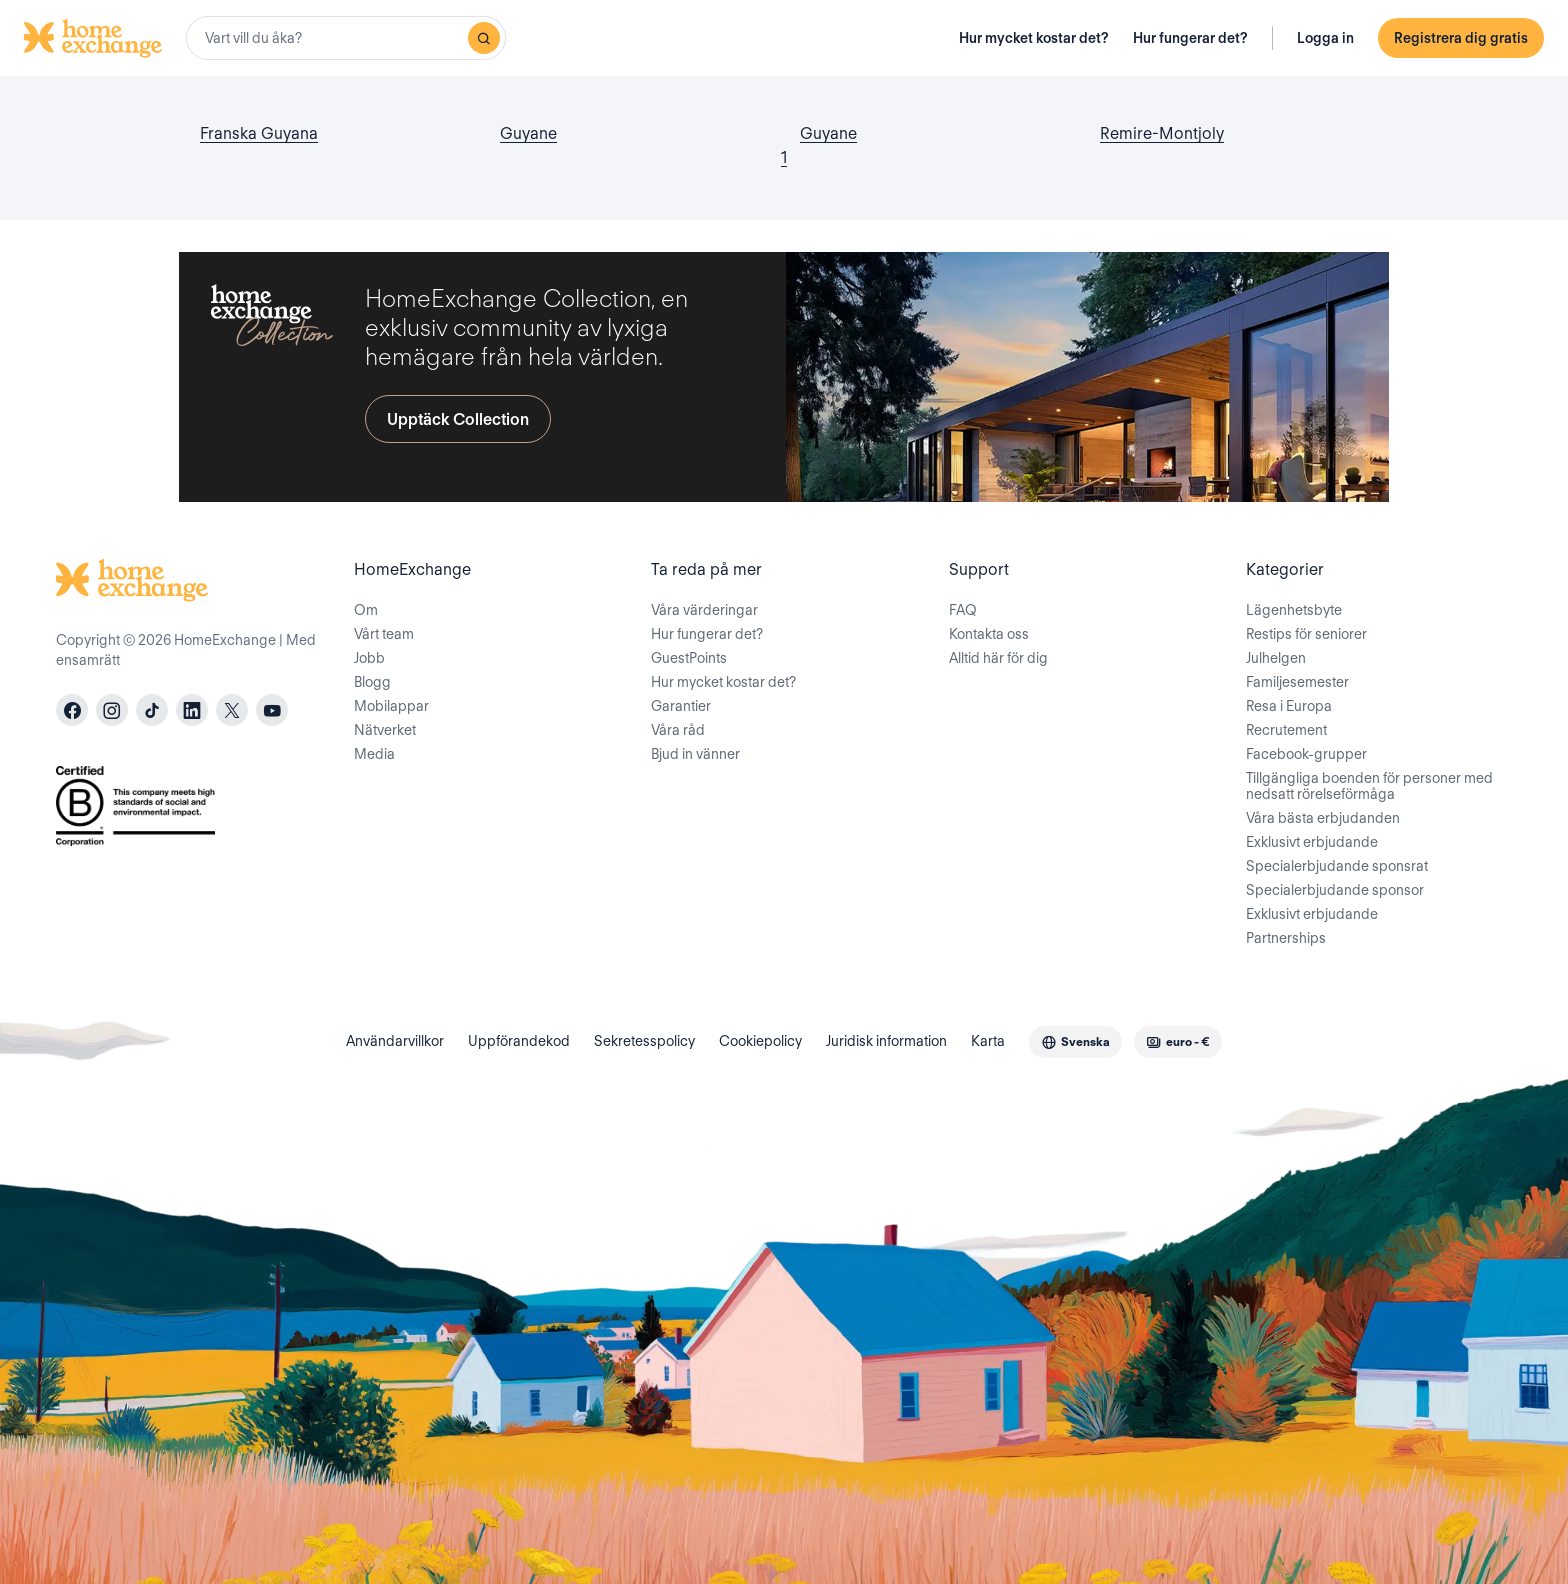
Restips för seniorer (1306, 634)
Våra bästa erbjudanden (1323, 818)
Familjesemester (1297, 682)
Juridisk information (886, 1041)
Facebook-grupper (1306, 754)
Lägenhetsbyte (1294, 610)
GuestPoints (689, 658)
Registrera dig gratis (1461, 38)
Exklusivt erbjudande (1312, 842)
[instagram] (112, 710)
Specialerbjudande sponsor (1335, 890)
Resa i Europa (1289, 706)
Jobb (369, 658)
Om (366, 610)
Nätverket (385, 730)
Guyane (528, 133)
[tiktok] (152, 710)
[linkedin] (192, 710)
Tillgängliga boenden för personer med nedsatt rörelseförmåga (1369, 786)
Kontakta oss (989, 634)
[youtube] (272, 710)
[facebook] (72, 710)
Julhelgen (1276, 658)
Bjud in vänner (695, 754)
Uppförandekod (519, 1041)
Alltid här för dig (998, 658)
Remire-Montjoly (1162, 133)
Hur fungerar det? (1190, 38)
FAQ (963, 610)
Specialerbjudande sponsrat (1337, 866)
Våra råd (678, 730)
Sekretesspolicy (644, 1041)
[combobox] (346, 38)
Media (374, 754)
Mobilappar (391, 706)
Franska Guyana (259, 133)
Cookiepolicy (760, 1041)
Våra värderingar (704, 610)
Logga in (1325, 38)
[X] (232, 710)
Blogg (372, 682)
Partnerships (1286, 938)
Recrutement (1286, 730)
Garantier (681, 706)
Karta (988, 1041)
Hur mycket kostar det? (1034, 38)
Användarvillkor (395, 1041)
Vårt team (384, 634)
